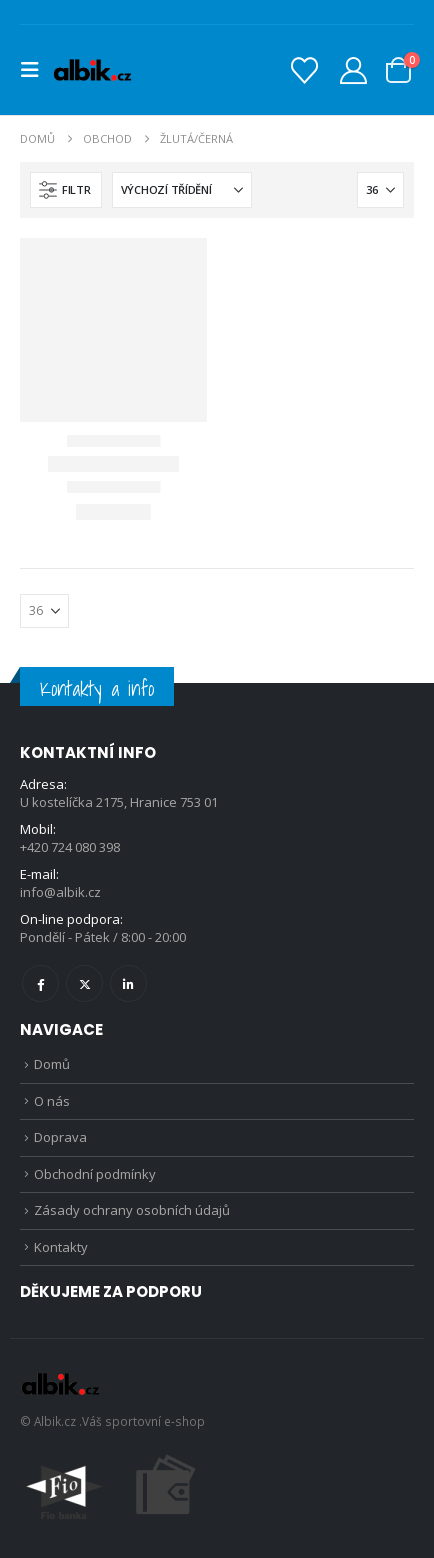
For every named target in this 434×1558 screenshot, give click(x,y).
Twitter (84, 983)
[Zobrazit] (380, 190)
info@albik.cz (60, 892)
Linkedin (128, 983)
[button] (36, 70)
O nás (52, 1101)
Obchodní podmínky (95, 1174)
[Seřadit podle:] (182, 190)
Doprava (60, 1137)
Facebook (40, 983)
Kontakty (61, 1247)
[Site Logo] (92, 70)
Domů (52, 1064)
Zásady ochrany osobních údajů (132, 1210)
